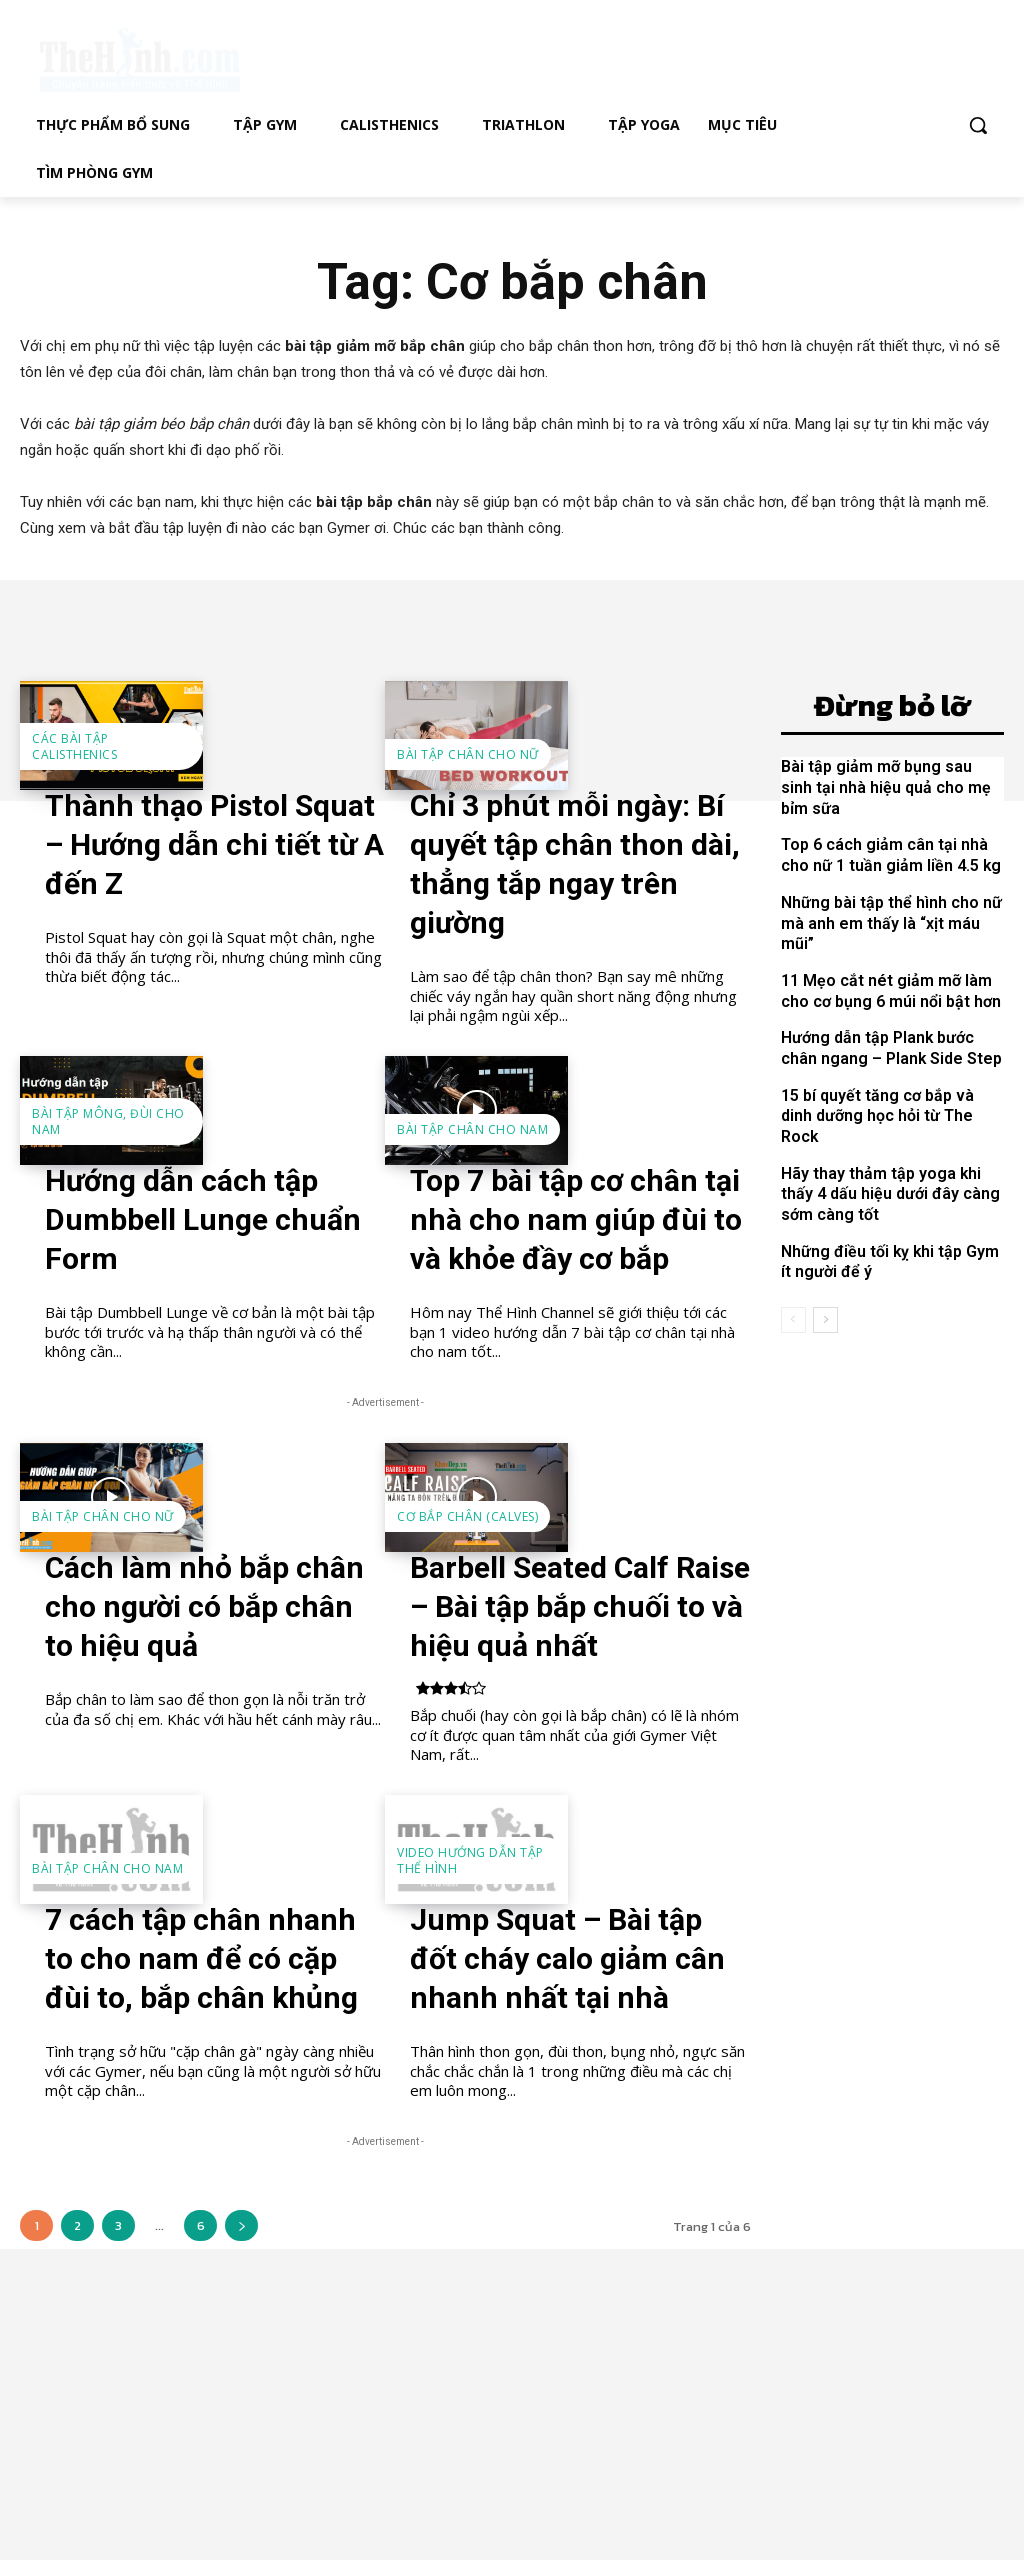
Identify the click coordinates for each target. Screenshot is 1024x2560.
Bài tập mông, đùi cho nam (108, 1121)
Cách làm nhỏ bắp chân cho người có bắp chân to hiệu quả (204, 1606)
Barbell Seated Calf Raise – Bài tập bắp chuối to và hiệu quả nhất (580, 1606)
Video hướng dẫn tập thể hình (470, 1860)
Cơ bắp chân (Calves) (467, 1516)
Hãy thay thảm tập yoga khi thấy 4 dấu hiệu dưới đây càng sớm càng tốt (892, 1160)
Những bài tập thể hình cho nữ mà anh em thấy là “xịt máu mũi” (887, 916)
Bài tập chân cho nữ (468, 754)
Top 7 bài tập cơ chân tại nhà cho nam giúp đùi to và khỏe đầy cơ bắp (576, 1219)
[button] (978, 125)
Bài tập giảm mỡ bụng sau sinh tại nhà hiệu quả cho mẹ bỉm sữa (889, 785)
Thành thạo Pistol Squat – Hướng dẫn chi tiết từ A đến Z (214, 844)
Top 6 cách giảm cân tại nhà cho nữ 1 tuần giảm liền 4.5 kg (886, 851)
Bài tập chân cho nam (472, 1129)
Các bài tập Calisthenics (74, 746)
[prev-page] (793, 1283)
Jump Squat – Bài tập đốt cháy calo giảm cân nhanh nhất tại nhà (567, 1958)
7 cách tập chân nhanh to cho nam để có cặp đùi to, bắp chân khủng (201, 1958)
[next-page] (241, 2225)
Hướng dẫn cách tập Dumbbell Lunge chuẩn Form (203, 1219)
